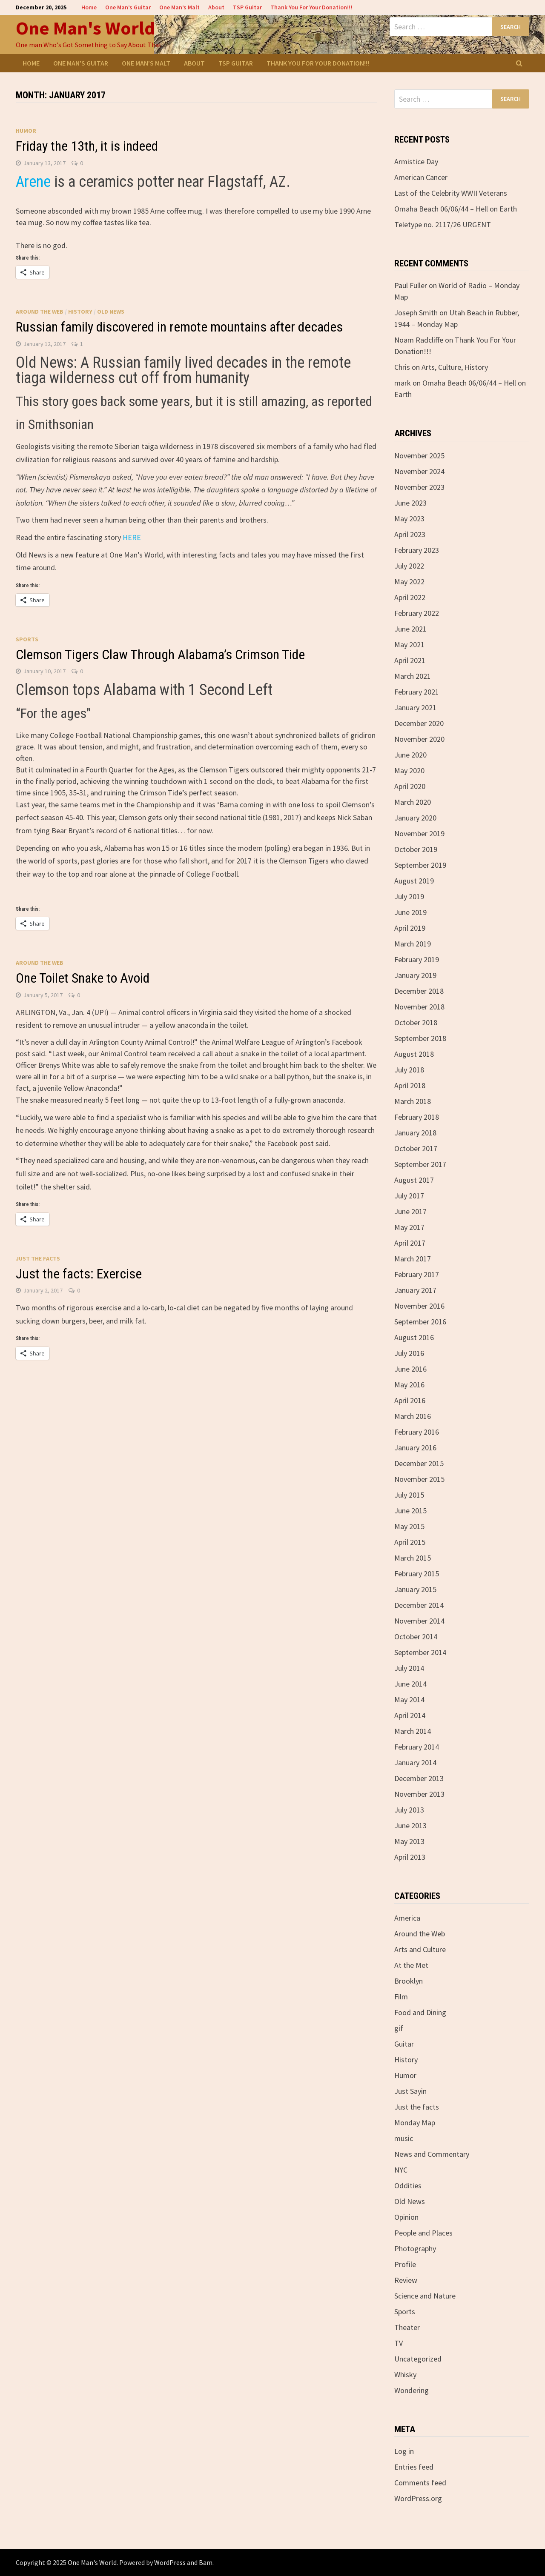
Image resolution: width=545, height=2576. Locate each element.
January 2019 (415, 975)
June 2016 (410, 1369)
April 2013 (409, 1857)
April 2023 (409, 534)
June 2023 (410, 503)
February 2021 (416, 692)
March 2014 (412, 1731)
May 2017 (409, 1227)
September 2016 (420, 1322)
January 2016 (415, 1447)
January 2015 (415, 1589)
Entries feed (413, 2467)
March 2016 (412, 1416)
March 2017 (412, 1259)
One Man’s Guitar (128, 7)
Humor (26, 130)
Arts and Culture (420, 1949)
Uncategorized (418, 2359)
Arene (35, 182)
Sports (27, 639)
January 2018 (415, 1133)
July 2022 (409, 566)
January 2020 (415, 818)
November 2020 (419, 739)
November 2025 (419, 455)
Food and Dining (420, 2012)
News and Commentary (431, 2154)
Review (405, 2280)
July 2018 (409, 1070)
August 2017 (414, 1180)
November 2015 (419, 1479)
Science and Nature (425, 2296)
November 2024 (419, 471)
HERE (132, 537)
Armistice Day (416, 161)
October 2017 (415, 1148)
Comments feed (420, 2482)
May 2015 (409, 1526)
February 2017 (416, 1274)
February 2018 (416, 1117)
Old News (110, 311)
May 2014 (409, 1699)
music (403, 2138)
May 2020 (409, 770)
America (407, 1918)
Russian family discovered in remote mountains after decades (179, 327)
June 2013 (410, 1825)
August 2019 (414, 881)
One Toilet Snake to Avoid (82, 978)
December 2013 (419, 1778)
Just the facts (38, 1258)
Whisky (405, 2374)
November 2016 (419, 1306)
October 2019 (415, 849)
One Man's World (85, 28)
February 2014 (416, 1747)
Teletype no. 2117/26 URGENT (442, 224)
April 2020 (409, 786)
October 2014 (415, 1636)
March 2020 (412, 802)
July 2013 (409, 1810)
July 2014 (409, 1668)
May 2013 (409, 1841)
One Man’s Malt (179, 7)
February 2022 (416, 613)
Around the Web (39, 311)
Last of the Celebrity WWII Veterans (450, 193)
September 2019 (420, 865)
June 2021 (410, 629)
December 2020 (419, 723)
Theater (407, 2327)
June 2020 (410, 755)
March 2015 (412, 1558)
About (216, 7)
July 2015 (409, 1495)
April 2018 (409, 1085)
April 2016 (409, 1400)
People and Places (423, 2233)
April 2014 (409, 1715)
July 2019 (409, 896)
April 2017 (409, 1243)
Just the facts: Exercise (79, 1274)
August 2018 (414, 1054)
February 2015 (416, 1573)
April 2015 (409, 1542)
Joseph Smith (416, 312)
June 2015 (410, 1510)
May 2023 (409, 518)
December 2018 (419, 991)
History (80, 311)
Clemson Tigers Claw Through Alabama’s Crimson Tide (160, 654)
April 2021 (409, 660)
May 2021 (409, 644)
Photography (415, 2248)
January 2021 (415, 707)
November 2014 (419, 1621)
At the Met (411, 1965)
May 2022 (409, 581)
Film (401, 1996)
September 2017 (420, 1164)
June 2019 (410, 912)
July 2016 (409, 1353)
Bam (205, 2562)
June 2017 (410, 1211)
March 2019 (412, 944)
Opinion (406, 2217)
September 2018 (420, 1038)
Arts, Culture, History (455, 367)
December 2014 (419, 1605)
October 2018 (415, 1022)
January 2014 (415, 1762)
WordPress (170, 2562)
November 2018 (419, 1007)
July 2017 (409, 1196)
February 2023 (416, 550)
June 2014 (410, 1684)
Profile (405, 2264)
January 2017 (415, 1290)
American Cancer (420, 177)
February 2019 (416, 959)
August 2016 (414, 1337)
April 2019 (409, 928)
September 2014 (420, 1652)
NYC (400, 2170)
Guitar (404, 2044)
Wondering (411, 2390)
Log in (404, 2451)
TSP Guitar (247, 7)
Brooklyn (408, 1981)
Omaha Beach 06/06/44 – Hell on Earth (455, 209)
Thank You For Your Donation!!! (311, 7)
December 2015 (419, 1463)
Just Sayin (410, 2091)
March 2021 (412, 676)
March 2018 (412, 1101)
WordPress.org (418, 2498)
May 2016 (409, 1384)
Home (89, 7)
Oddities (408, 2185)
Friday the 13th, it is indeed (87, 146)
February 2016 (416, 1432)
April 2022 (409, 597)
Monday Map (414, 2122)
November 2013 (419, 1794)
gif (398, 2028)
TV (398, 2343)
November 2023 (419, 487)
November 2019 (419, 833)
